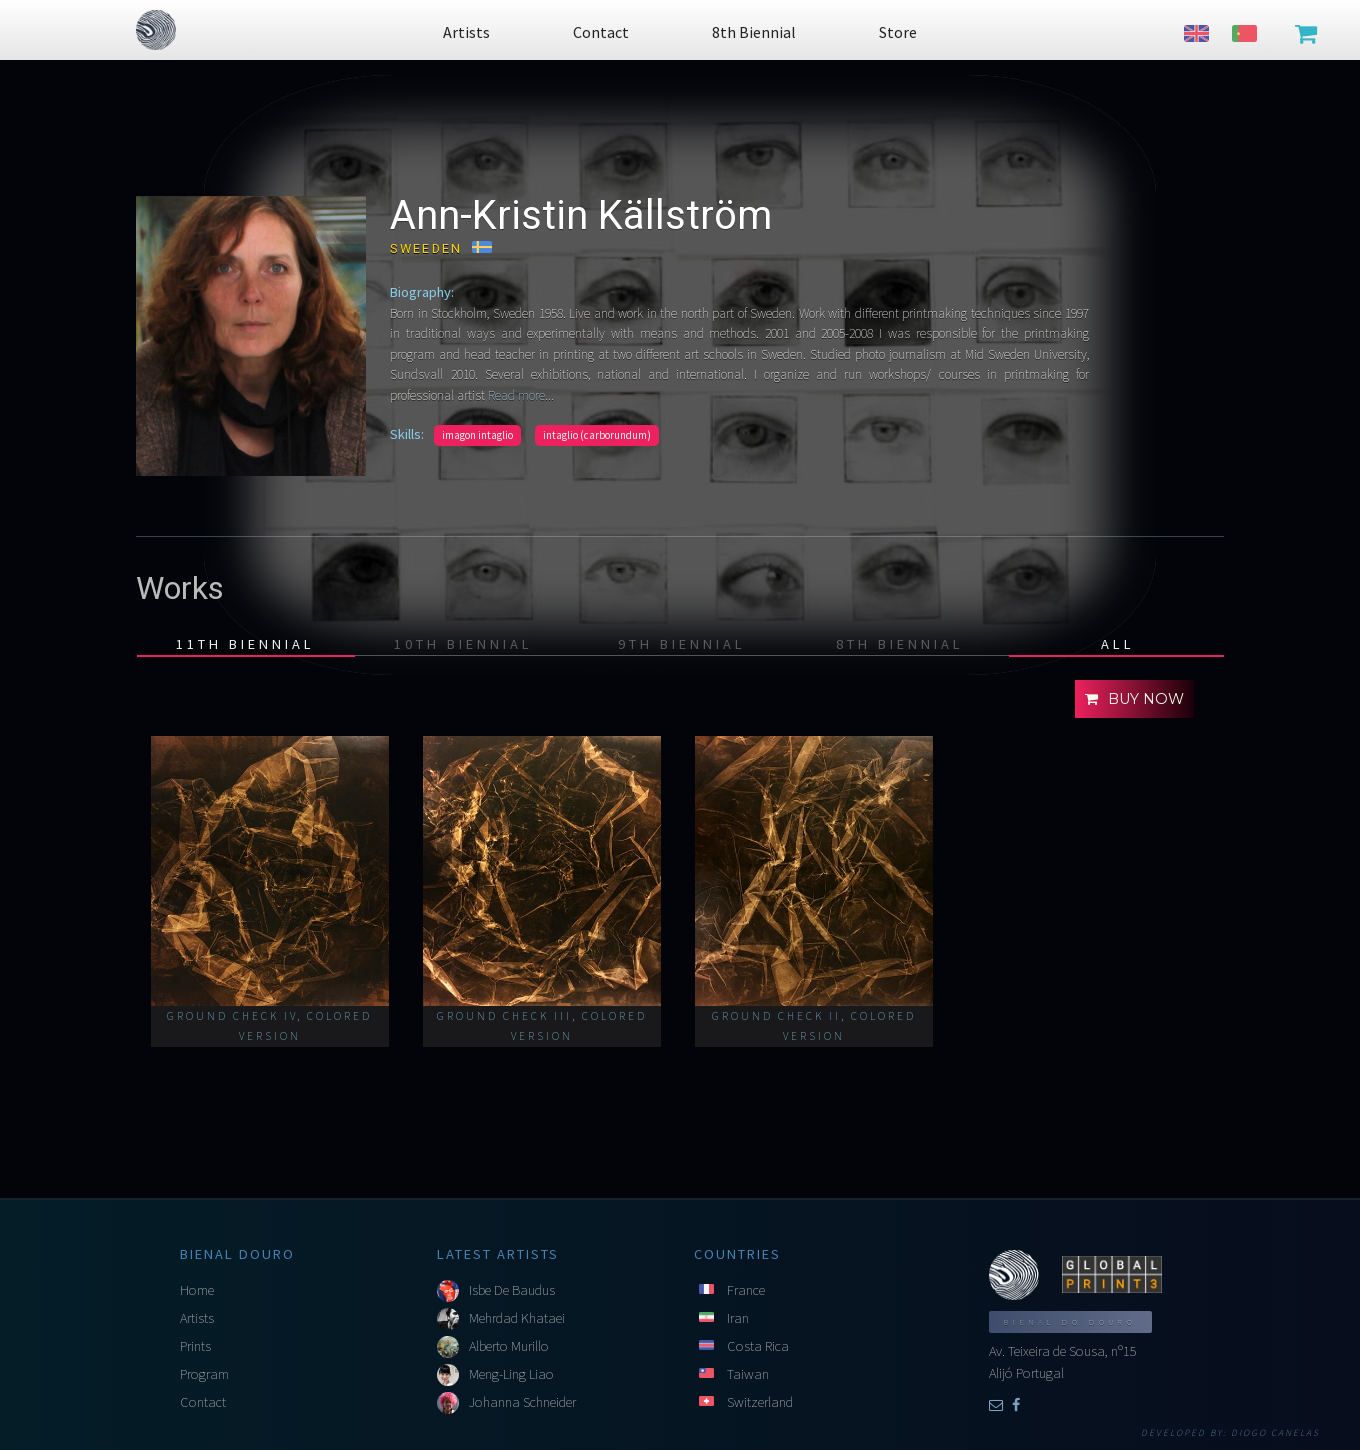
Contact (203, 1402)
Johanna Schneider (522, 1402)
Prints (195, 1346)
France (746, 1290)
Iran (738, 1318)
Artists (197, 1318)
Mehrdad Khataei (517, 1318)
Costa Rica (758, 1346)
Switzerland (760, 1402)
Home (197, 1290)
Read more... (519, 395)
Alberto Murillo (509, 1346)
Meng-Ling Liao (511, 1374)
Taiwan (748, 1374)
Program (204, 1374)
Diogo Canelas (1275, 1433)
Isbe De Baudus (512, 1290)
